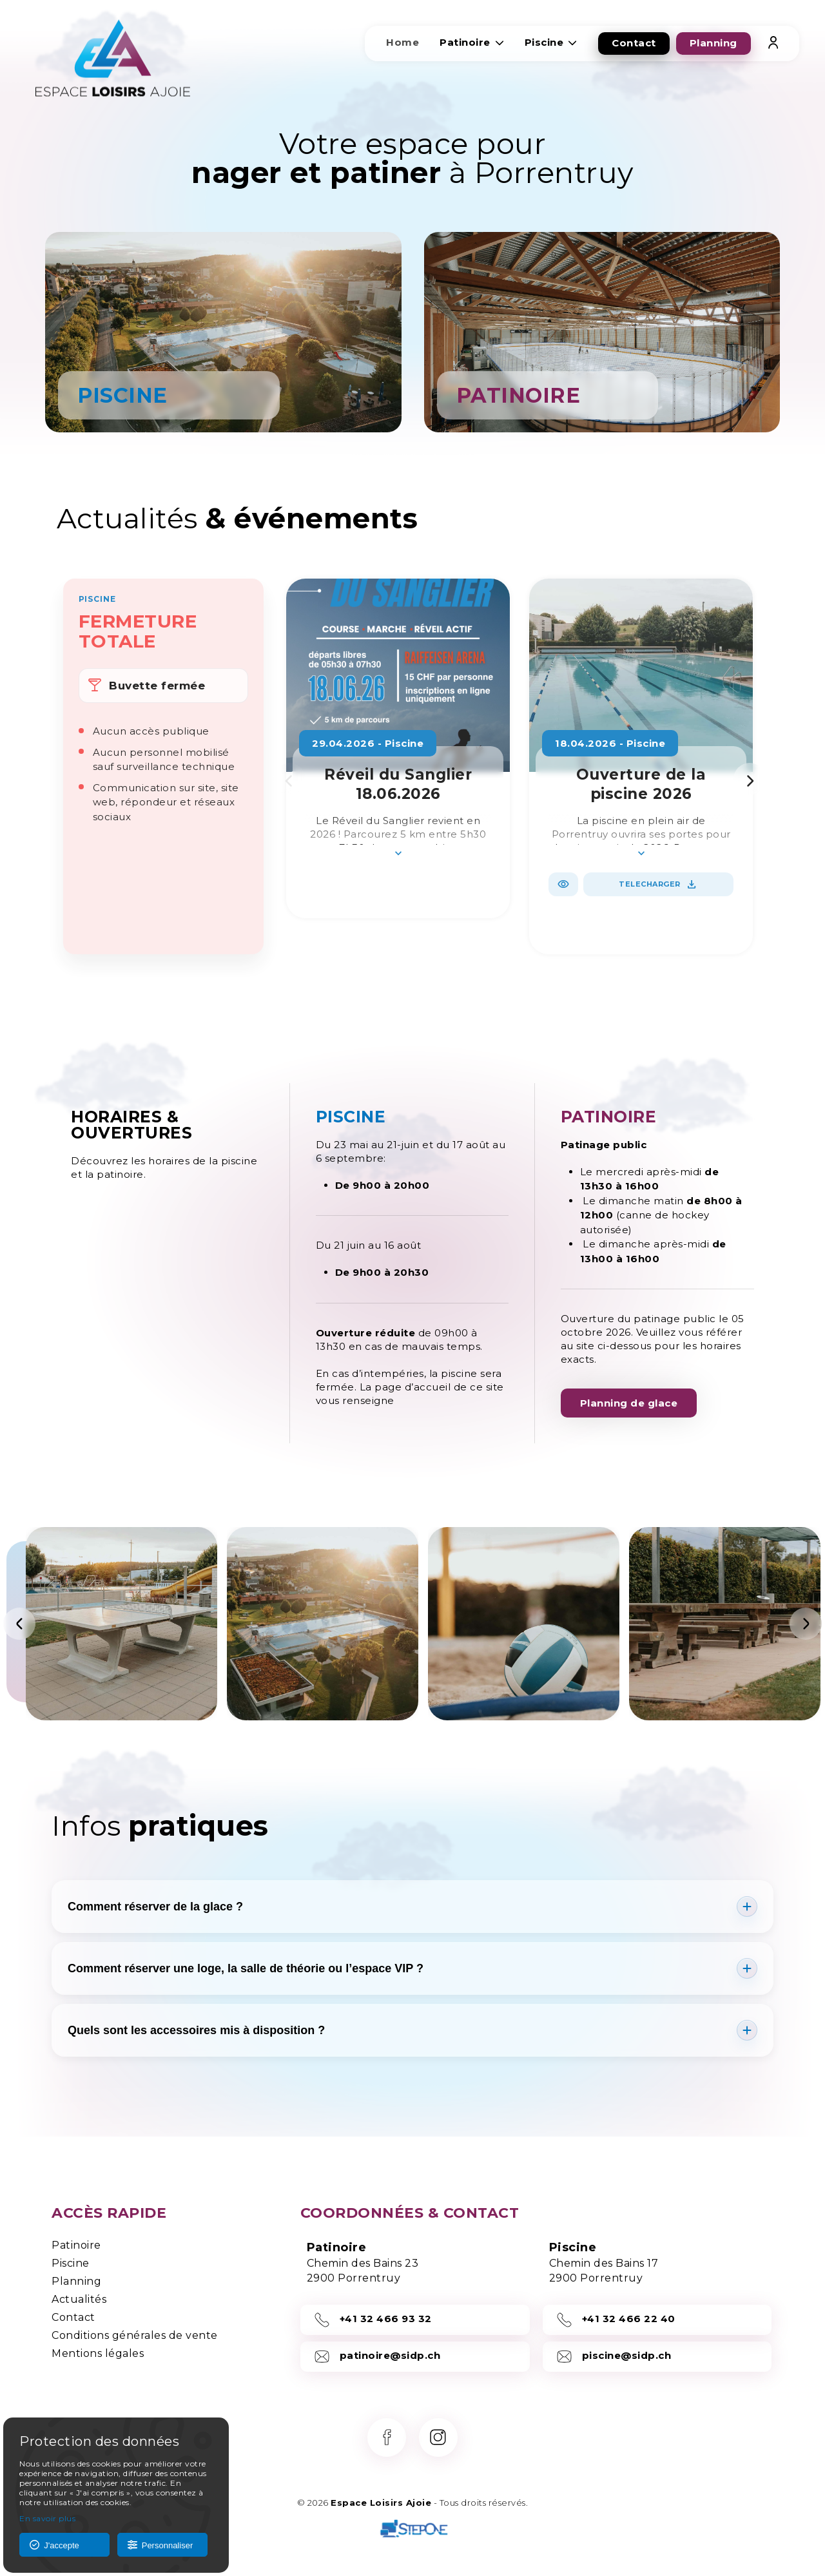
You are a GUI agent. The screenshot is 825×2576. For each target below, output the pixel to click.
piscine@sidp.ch (614, 2357)
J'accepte (54, 2545)
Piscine (71, 2263)
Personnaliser (160, 2545)
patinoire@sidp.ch (377, 2357)
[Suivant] (806, 1624)
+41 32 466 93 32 (373, 2320)
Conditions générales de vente (135, 2335)
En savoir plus (47, 2518)
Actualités (79, 2299)
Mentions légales (98, 2353)
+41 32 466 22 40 (615, 2320)
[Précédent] (19, 1624)
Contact (73, 2317)
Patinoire (76, 2245)
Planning (76, 2281)
